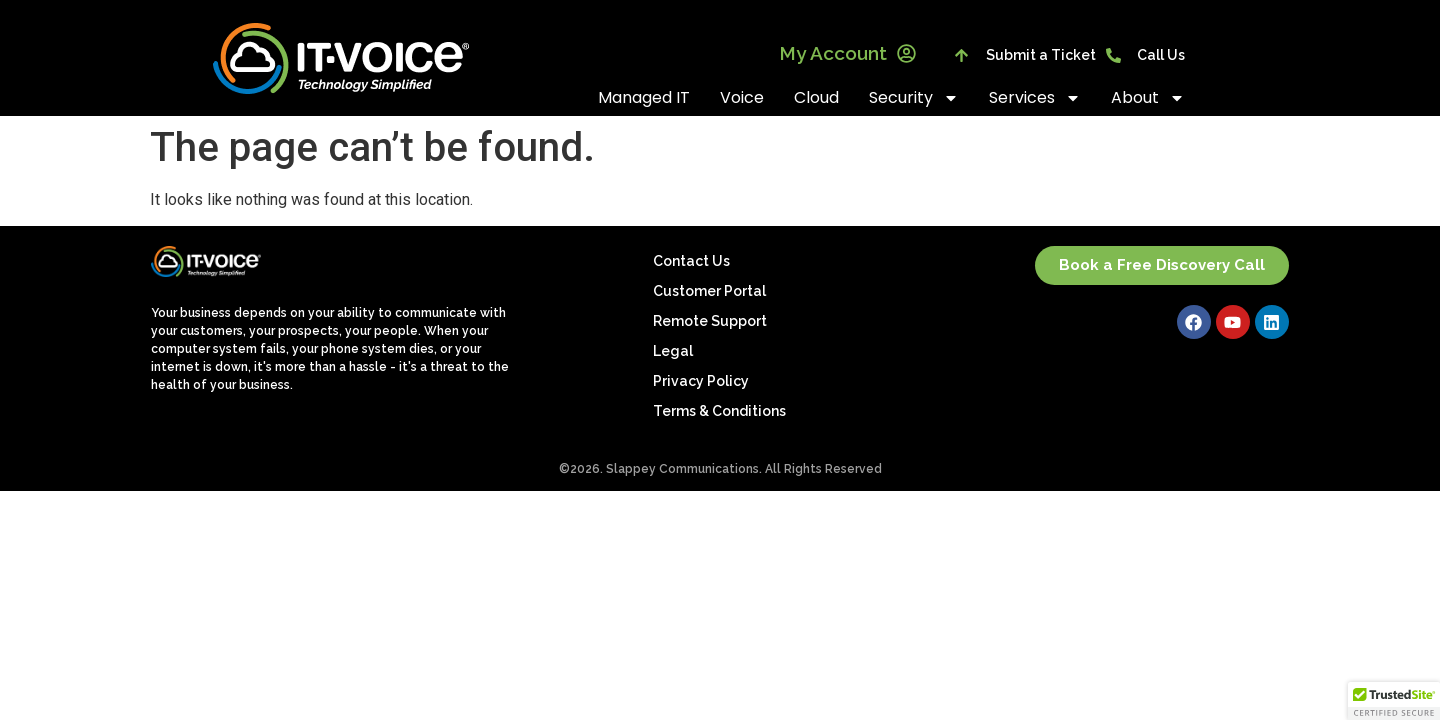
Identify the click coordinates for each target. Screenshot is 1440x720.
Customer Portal (709, 291)
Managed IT (644, 97)
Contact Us (691, 261)
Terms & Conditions (719, 411)
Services (1035, 98)
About (1148, 98)
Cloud (816, 97)
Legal (673, 351)
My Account (847, 53)
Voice (742, 97)
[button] (1394, 701)
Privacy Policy (701, 381)
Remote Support (710, 321)
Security (914, 98)
